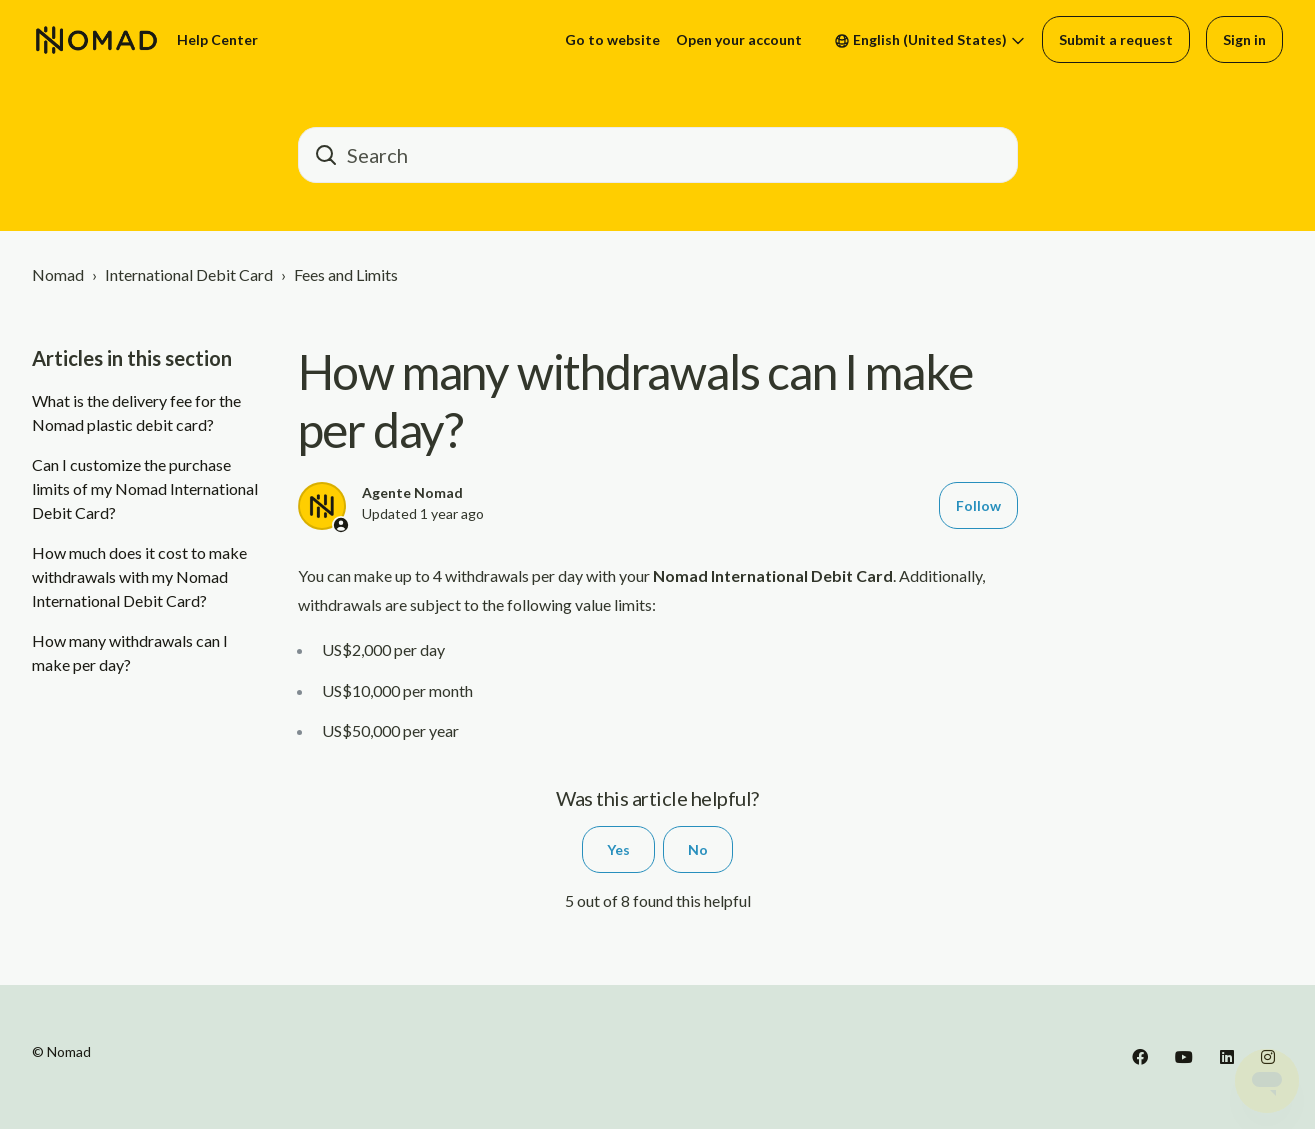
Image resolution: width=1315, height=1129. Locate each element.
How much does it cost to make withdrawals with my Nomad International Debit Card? (139, 576)
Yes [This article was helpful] (618, 849)
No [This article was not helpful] (698, 849)
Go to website (612, 39)
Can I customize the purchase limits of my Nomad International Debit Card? (145, 488)
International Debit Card (189, 274)
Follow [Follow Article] (978, 505)
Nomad (58, 274)
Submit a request (1116, 39)
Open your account (739, 39)
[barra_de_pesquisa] (658, 155)
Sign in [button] (1244, 39)
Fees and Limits (346, 274)
